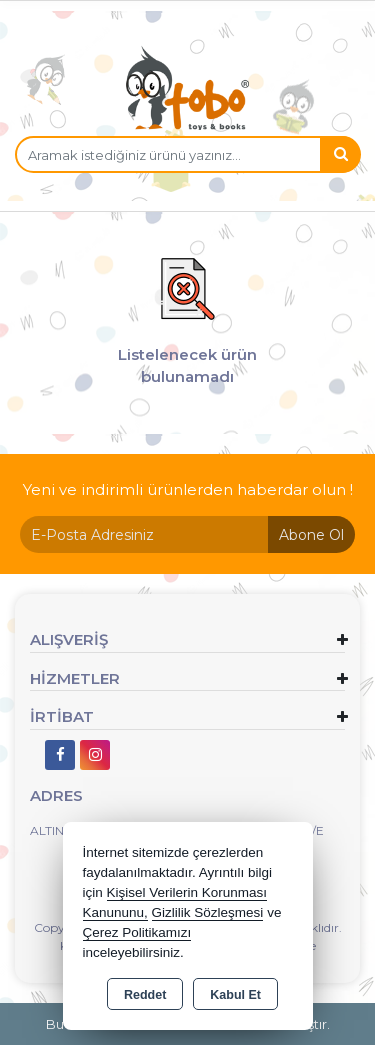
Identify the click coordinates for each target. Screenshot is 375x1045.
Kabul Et (235, 995)
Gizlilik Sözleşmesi (208, 912)
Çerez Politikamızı (137, 932)
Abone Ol (311, 535)
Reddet (145, 995)
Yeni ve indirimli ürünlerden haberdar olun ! (188, 489)
